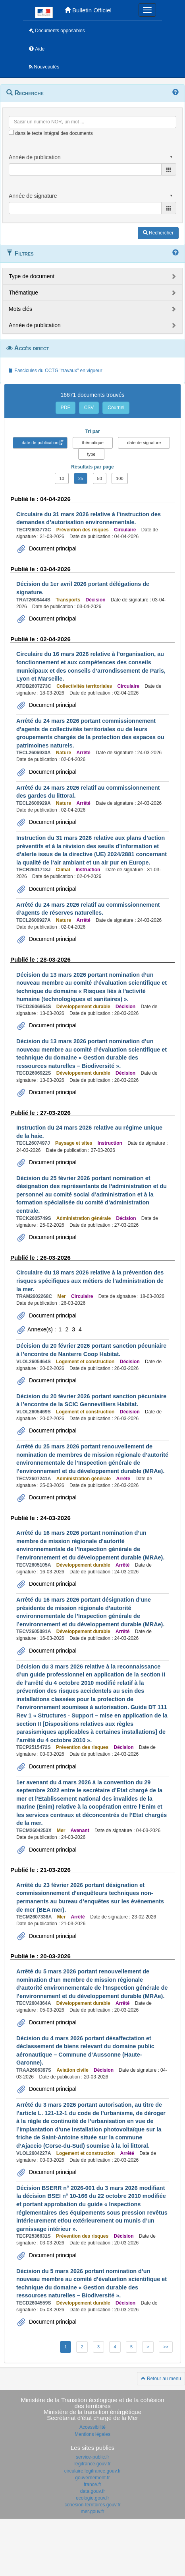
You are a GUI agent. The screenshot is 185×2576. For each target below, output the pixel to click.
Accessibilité (92, 2427)
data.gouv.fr (92, 2491)
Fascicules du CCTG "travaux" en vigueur (55, 370)
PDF (65, 407)
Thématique (23, 292)
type (91, 454)
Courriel (116, 407)
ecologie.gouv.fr (92, 2498)
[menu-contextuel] (11, 132)
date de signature (144, 442)
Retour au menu (161, 2378)
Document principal (52, 548)
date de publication (40, 442)
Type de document (31, 276)
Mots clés (20, 309)
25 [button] (80, 478)
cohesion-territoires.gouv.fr (92, 2505)
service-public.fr (92, 2457)
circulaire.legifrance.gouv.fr (92, 2471)
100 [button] (119, 478)
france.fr (92, 2484)
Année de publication (35, 325)
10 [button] (61, 478)
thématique (92, 442)
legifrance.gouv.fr (92, 2464)
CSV (89, 407)
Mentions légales (92, 2434)
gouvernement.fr (92, 2477)
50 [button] (99, 478)
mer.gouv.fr (92, 2511)
